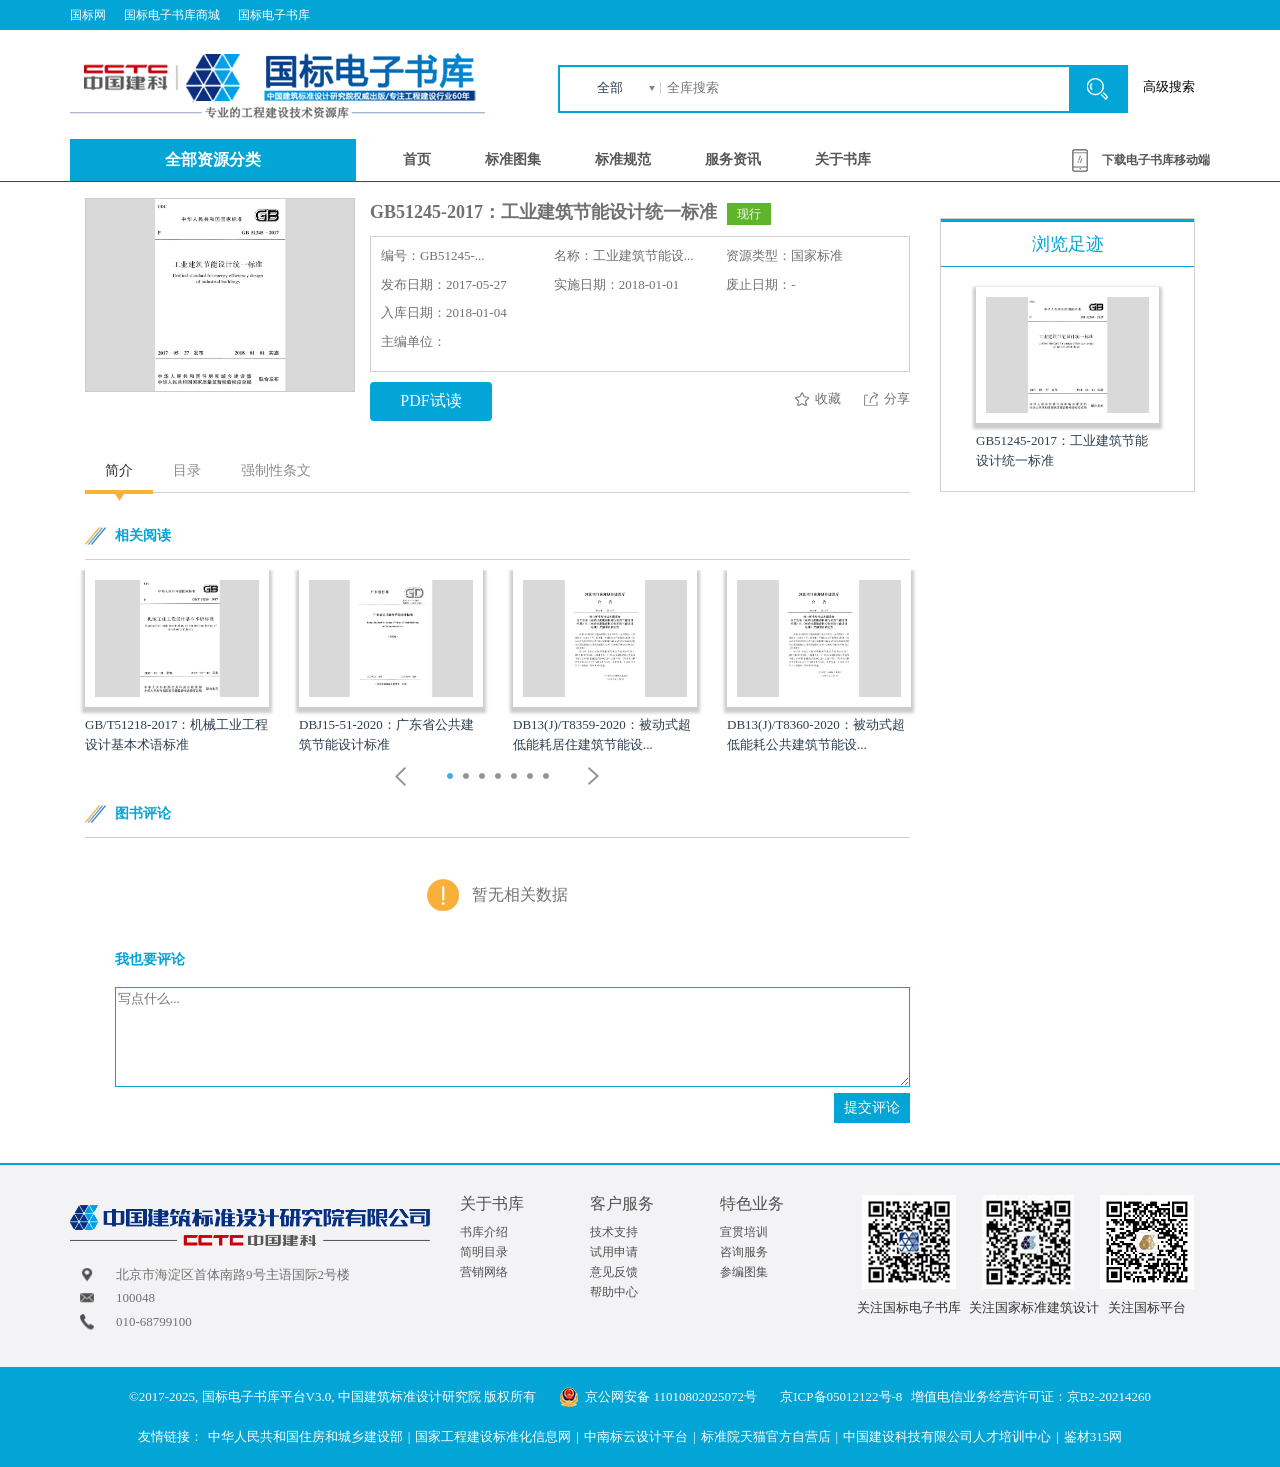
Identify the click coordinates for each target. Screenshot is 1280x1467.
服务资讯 (733, 159)
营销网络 (484, 1272)
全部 (610, 87)
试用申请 (614, 1252)
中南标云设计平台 (636, 1436)
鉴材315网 (1093, 1436)
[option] (177, 662)
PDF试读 (430, 400)
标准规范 (623, 159)
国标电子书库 (274, 15)
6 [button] (532, 778)
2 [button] (468, 778)
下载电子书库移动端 (1156, 160)
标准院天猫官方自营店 (766, 1436)
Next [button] (594, 776)
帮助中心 (614, 1292)
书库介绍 (484, 1232)
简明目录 (484, 1252)
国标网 (88, 15)
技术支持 (614, 1232)
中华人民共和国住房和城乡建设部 (305, 1436)
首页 (417, 159)
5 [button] (516, 778)
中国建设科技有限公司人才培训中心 (947, 1436)
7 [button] (548, 778)
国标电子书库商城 (172, 15)
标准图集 (513, 159)
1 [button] (452, 778)
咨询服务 (744, 1252)
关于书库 (843, 159)
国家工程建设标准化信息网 (493, 1436)
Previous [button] (401, 776)
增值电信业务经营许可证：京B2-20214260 (1031, 1396)
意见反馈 (614, 1272)
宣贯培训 (744, 1232)
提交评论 (872, 1107)
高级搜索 (1169, 86)
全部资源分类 (213, 159)
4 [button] (500, 778)
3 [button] (484, 778)
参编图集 (744, 1272)
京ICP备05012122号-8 (841, 1396)
